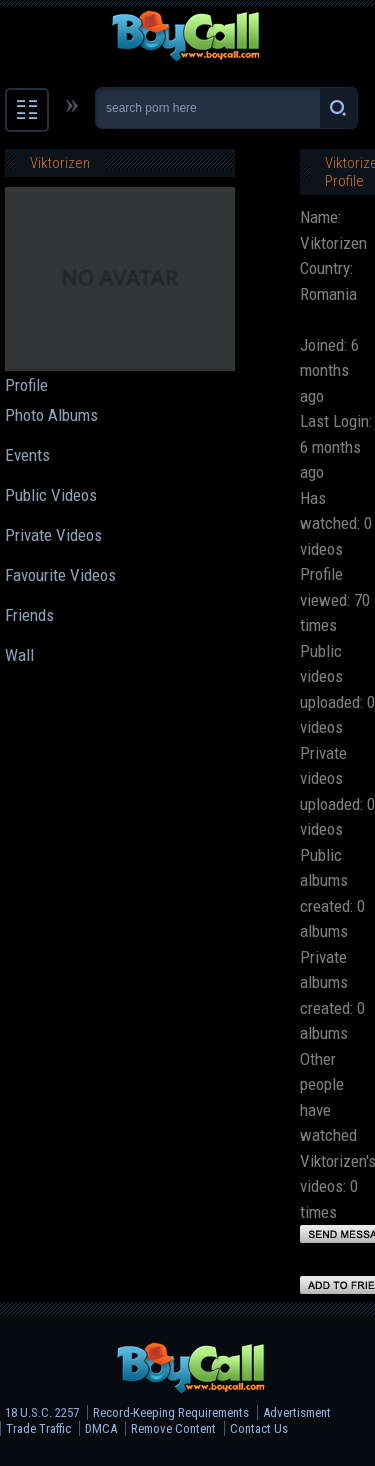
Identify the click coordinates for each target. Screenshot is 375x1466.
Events (27, 455)
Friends (29, 615)
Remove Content (173, 1428)
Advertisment (297, 1412)
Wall (19, 655)
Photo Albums (51, 415)
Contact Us (259, 1428)
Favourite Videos (60, 575)
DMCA (101, 1428)
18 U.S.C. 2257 (42, 1412)
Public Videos (51, 495)
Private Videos (53, 535)
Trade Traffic (38, 1428)
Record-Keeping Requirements (171, 1412)
